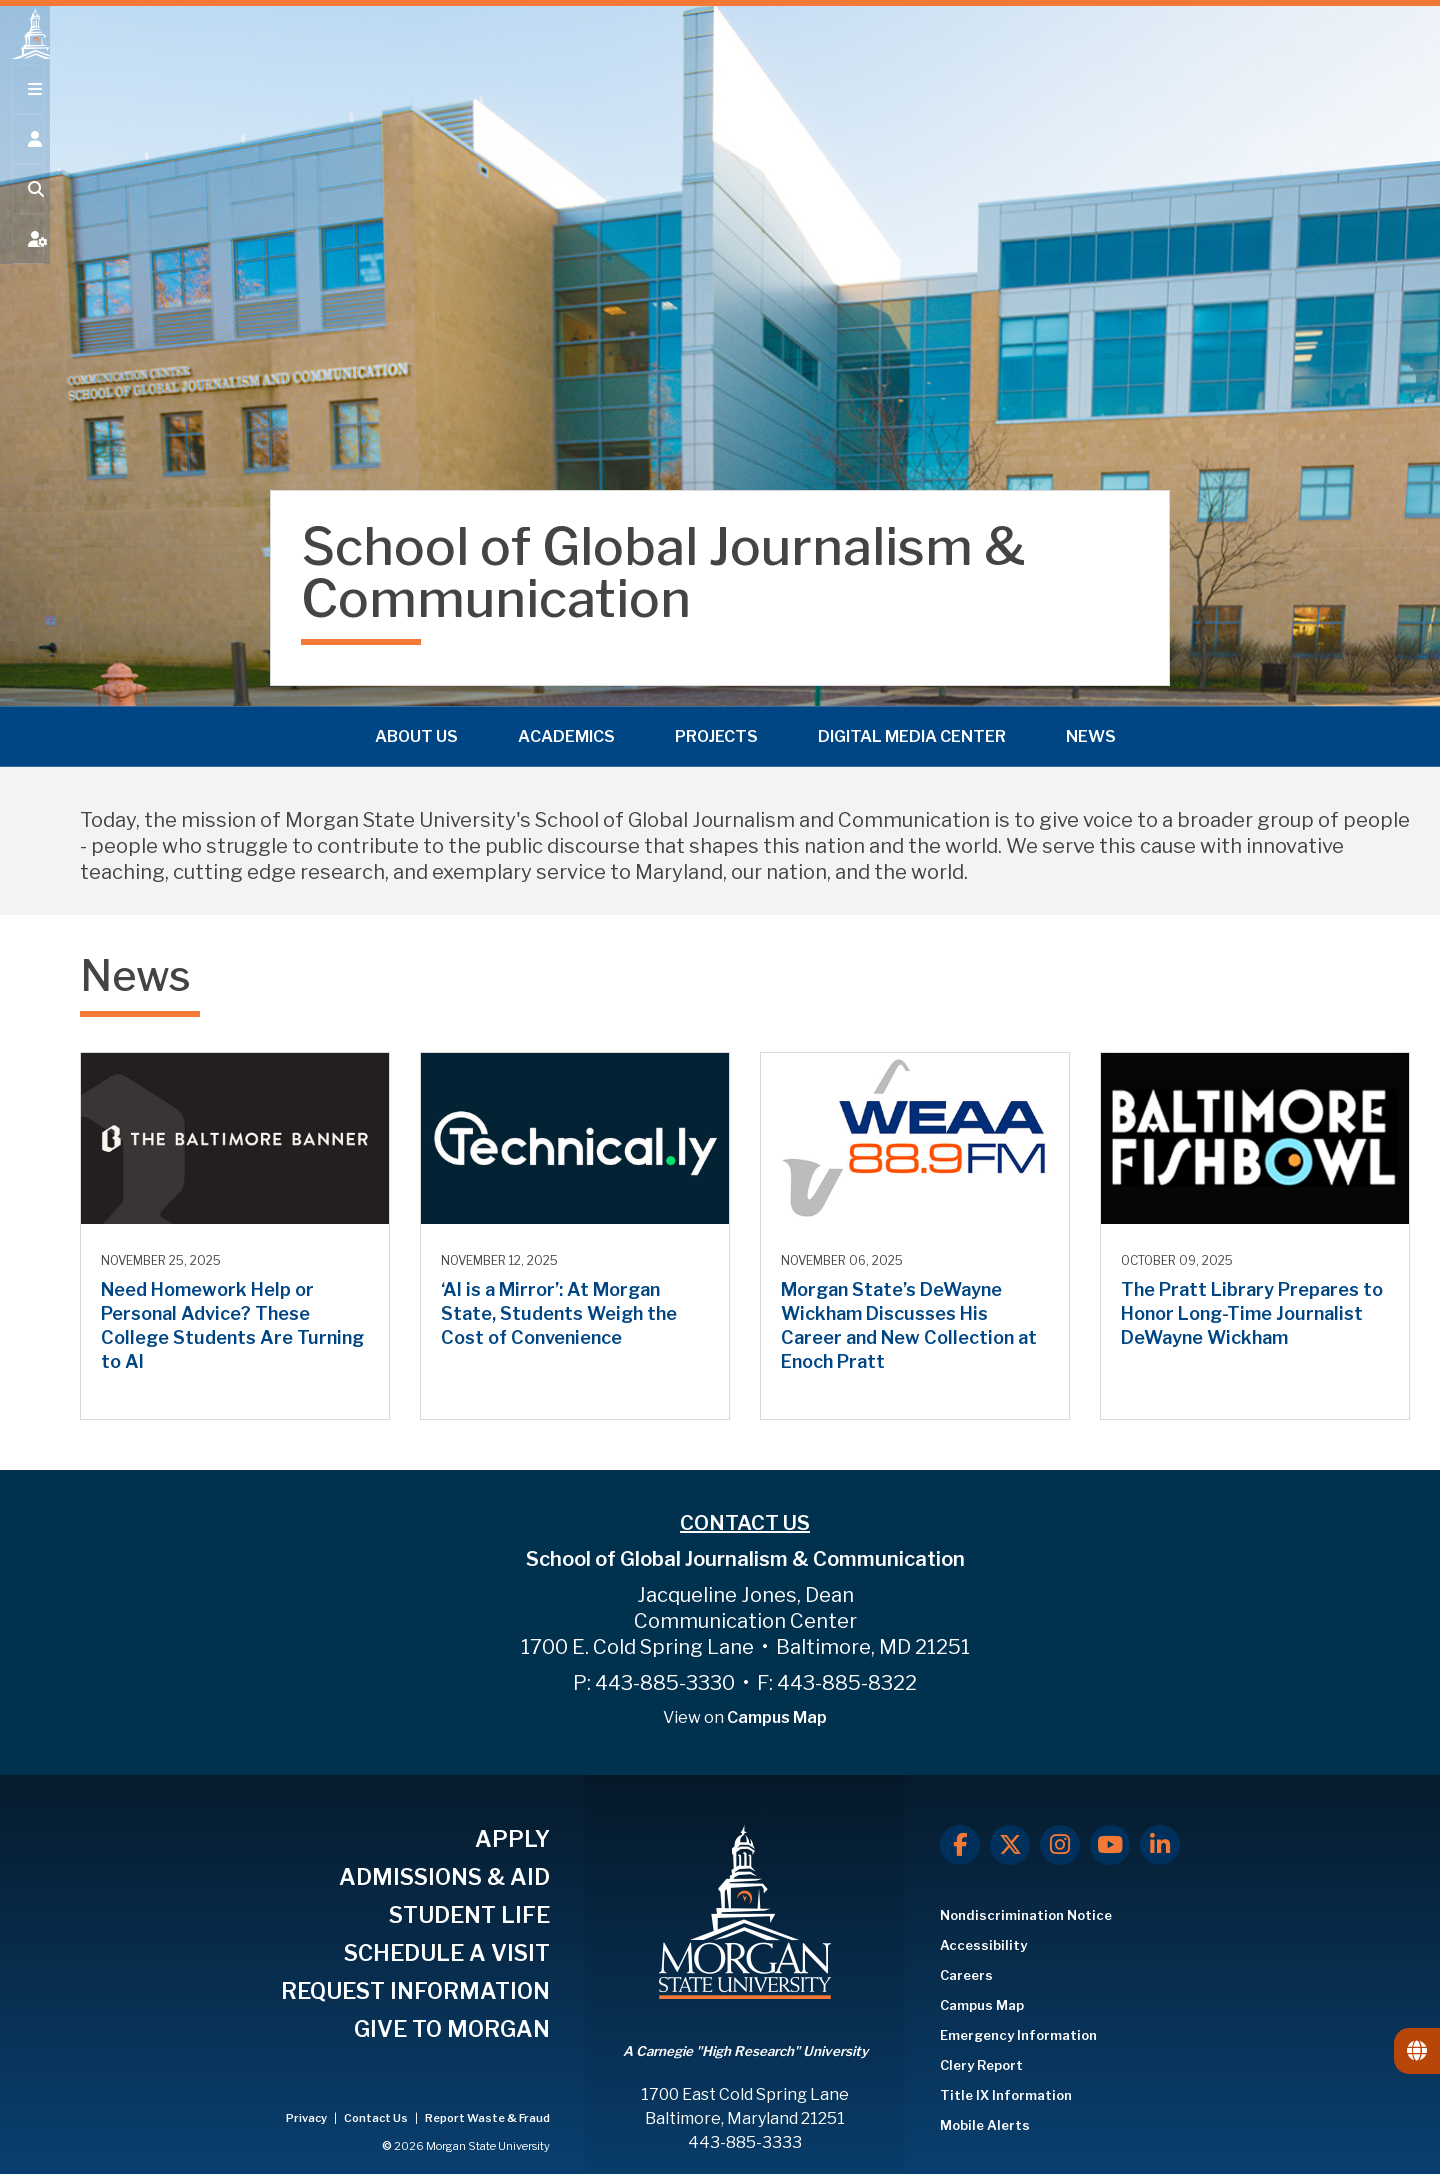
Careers (966, 1975)
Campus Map (777, 1717)
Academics (566, 734)
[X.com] (1010, 1845)
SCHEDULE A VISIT (447, 1953)
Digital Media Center (912, 734)
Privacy (307, 2118)
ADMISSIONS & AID (444, 1877)
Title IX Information (1006, 2095)
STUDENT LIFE (469, 1915)
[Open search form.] (25, 212)
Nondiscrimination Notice (1026, 1915)
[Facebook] (960, 1845)
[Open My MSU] (25, 262)
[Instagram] (1060, 1845)
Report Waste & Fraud (487, 2118)
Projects (716, 734)
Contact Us (377, 2118)
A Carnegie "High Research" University (745, 2051)
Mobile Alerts (985, 2125)
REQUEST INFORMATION (415, 1991)
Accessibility (983, 1945)
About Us (416, 734)
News (1091, 734)
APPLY (512, 1839)
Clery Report (981, 2065)
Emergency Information (1018, 2035)
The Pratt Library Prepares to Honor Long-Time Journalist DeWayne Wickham (1252, 1313)
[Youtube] (1110, 1845)
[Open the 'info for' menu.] (25, 162)
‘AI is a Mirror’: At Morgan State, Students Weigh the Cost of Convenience (559, 1313)
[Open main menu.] (25, 112)
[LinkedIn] (1160, 1845)
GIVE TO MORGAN (452, 2029)
